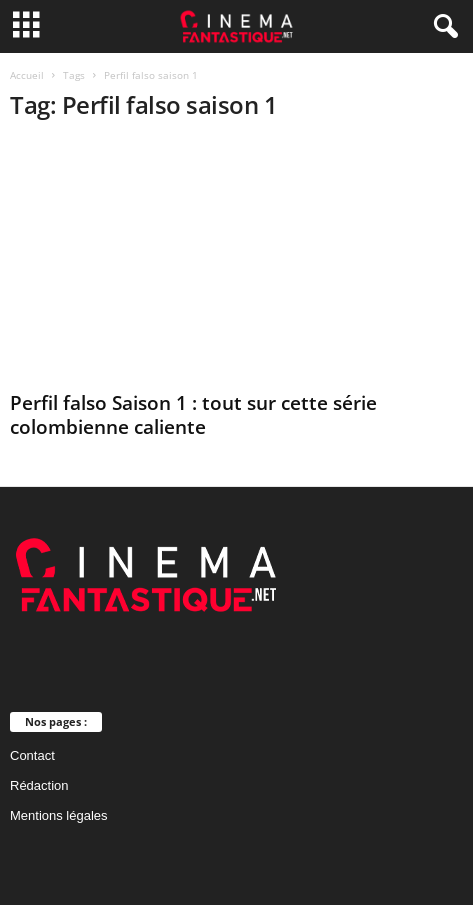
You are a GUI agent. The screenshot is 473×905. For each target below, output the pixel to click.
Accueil (27, 75)
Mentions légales (59, 815)
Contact (32, 755)
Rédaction (39, 785)
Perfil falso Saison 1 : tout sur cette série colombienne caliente (193, 415)
